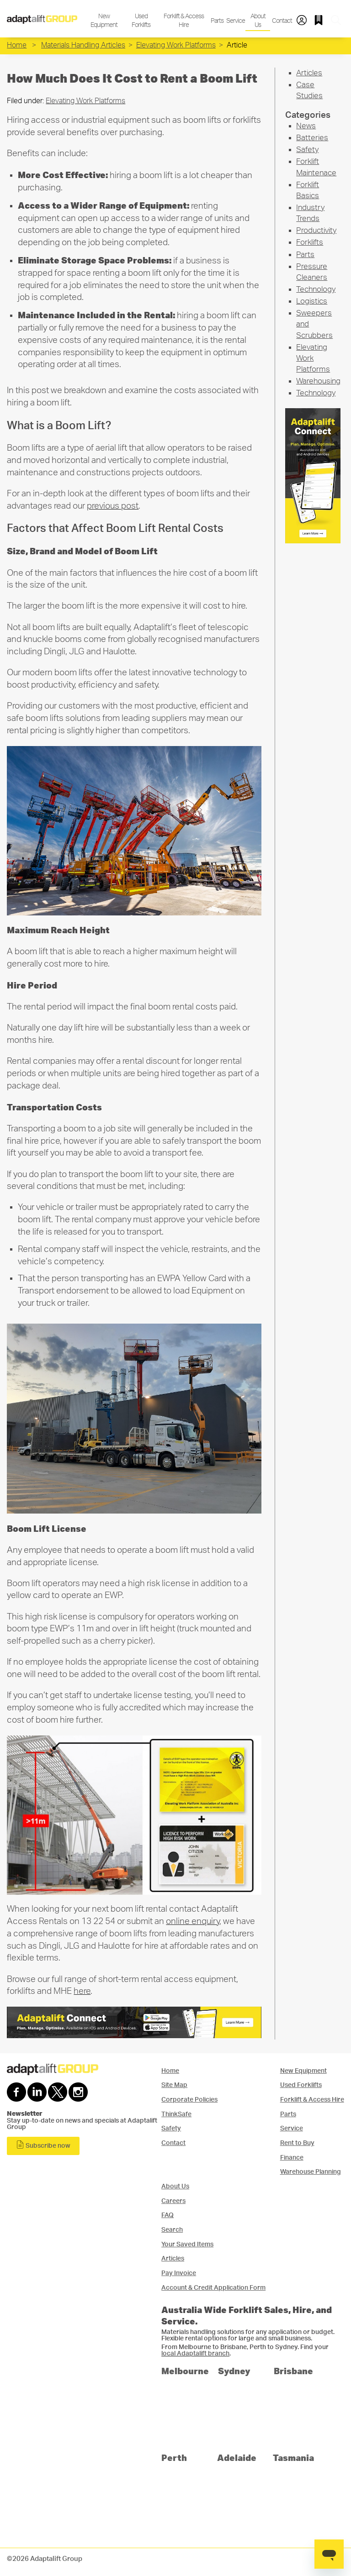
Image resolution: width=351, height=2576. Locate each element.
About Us (258, 20)
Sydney (234, 2370)
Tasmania (293, 2457)
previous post (112, 506)
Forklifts (309, 242)
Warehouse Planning (310, 2171)
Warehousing (318, 381)
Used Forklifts (141, 20)
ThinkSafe (176, 2114)
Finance (291, 2157)
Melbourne (185, 2370)
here (82, 1991)
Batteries (312, 138)
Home (17, 45)
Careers (173, 2200)
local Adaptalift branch (195, 2353)
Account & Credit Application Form (213, 2287)
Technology (315, 289)
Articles (309, 73)
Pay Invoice (178, 2273)
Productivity (316, 230)
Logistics (311, 301)
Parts (217, 20)
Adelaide (236, 2457)
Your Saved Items (187, 2244)
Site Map (174, 2085)
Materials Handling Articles (83, 45)
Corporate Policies (189, 2099)
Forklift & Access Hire (184, 20)
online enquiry (192, 1921)
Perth (174, 2457)
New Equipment (103, 20)
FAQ (167, 2215)
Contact (281, 20)
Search (172, 2229)
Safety (307, 149)
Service (235, 20)
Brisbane (293, 2370)
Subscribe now (43, 2144)
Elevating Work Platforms (176, 45)
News (306, 126)
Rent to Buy (297, 2143)
